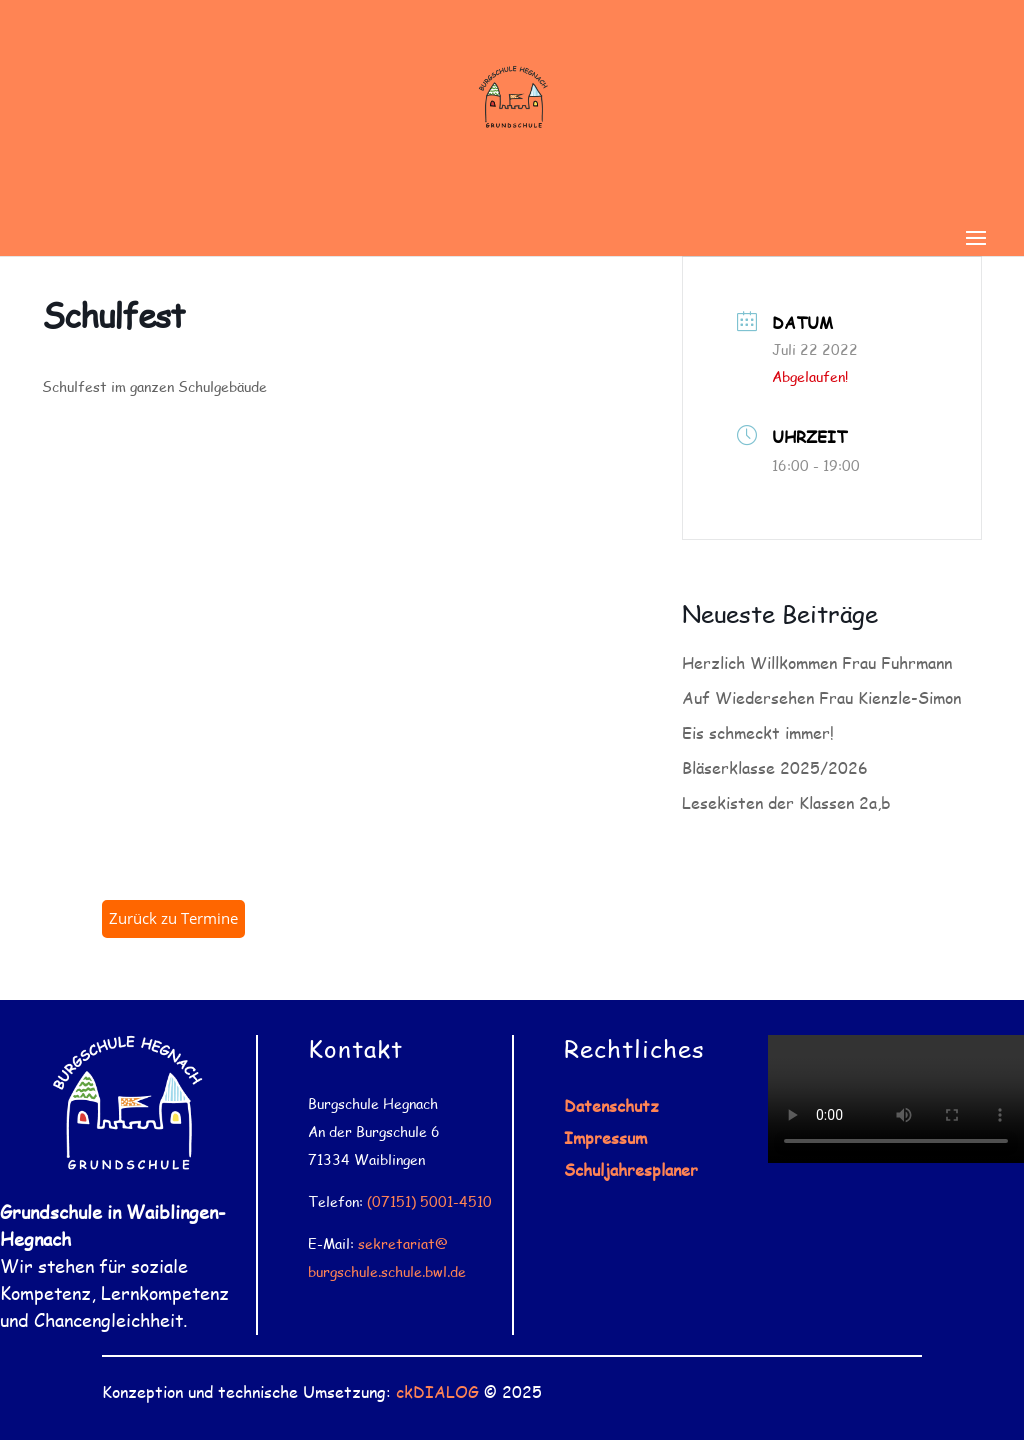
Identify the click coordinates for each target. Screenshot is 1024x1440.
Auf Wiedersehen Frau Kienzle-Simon (821, 697)
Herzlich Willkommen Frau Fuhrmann (817, 662)
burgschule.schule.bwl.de (387, 1271)
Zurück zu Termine (173, 918)
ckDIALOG (437, 1391)
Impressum (605, 1137)
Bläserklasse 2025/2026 (775, 767)
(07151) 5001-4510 (429, 1201)
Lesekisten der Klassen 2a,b (786, 802)
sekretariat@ (403, 1243)
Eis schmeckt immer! (758, 732)
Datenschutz (611, 1105)
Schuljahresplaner (631, 1169)
